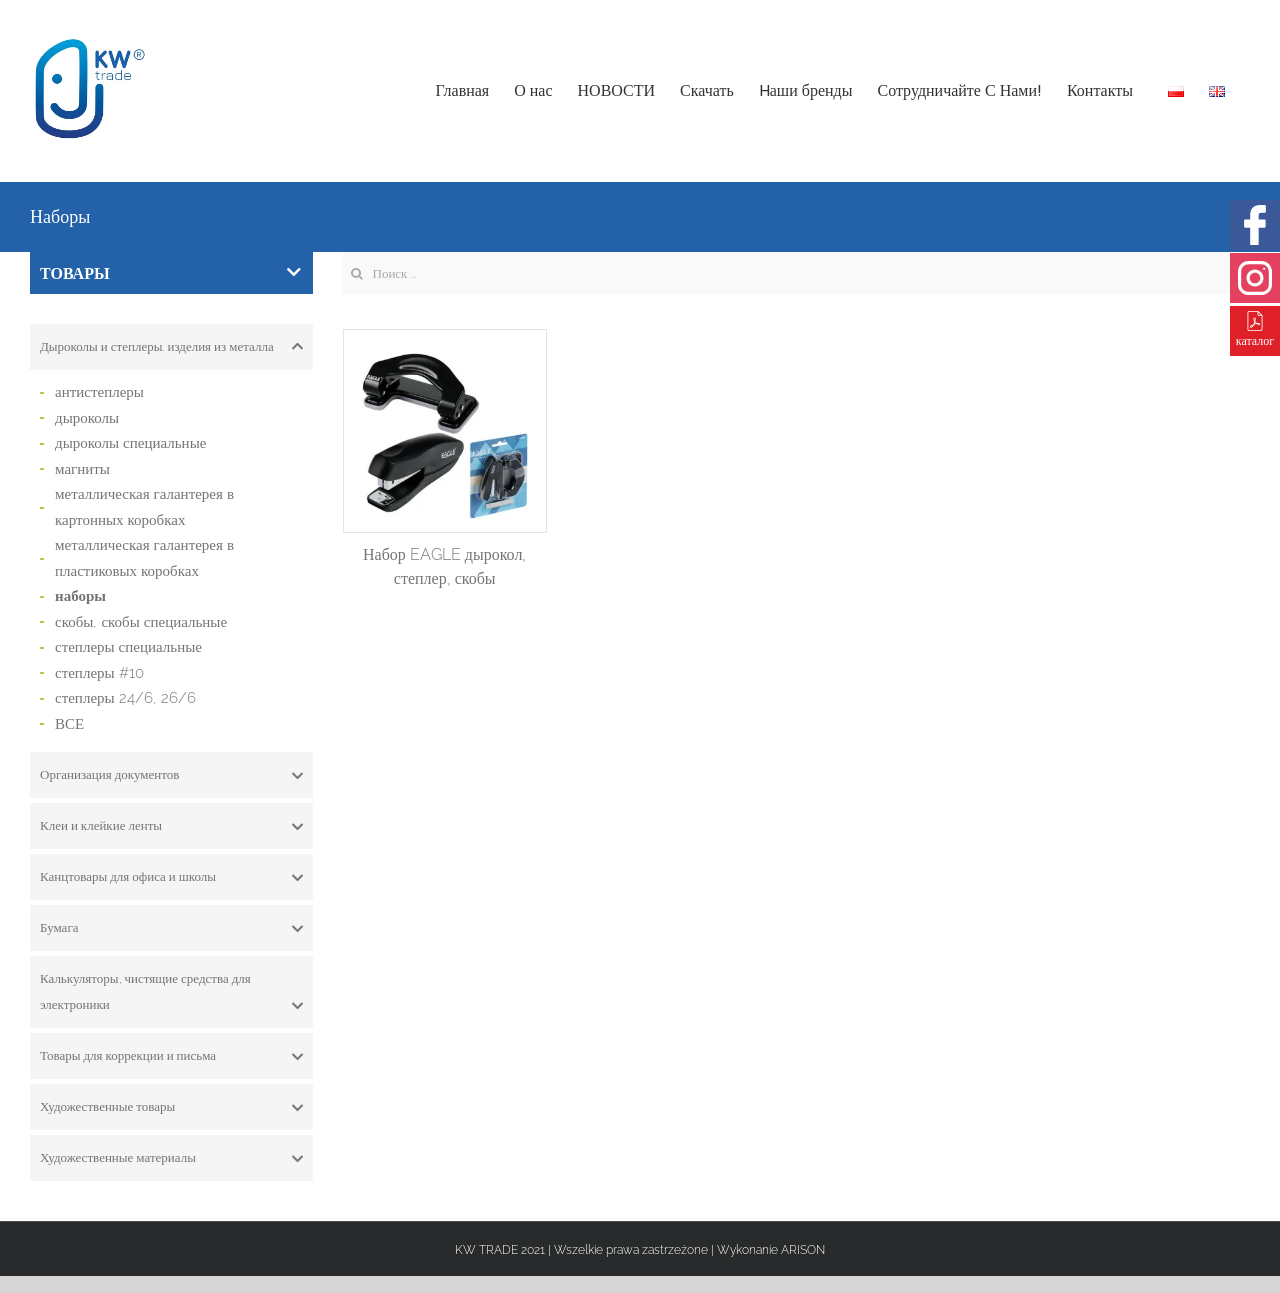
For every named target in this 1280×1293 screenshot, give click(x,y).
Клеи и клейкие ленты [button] (171, 826)
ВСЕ (69, 724)
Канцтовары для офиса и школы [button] (171, 877)
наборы (80, 596)
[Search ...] (797, 273)
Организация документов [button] (171, 775)
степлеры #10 (99, 673)
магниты (82, 469)
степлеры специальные (128, 647)
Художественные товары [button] (171, 1107)
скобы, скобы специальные (141, 622)
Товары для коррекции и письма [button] (171, 1056)
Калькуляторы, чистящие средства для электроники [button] (171, 994)
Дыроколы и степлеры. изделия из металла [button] (171, 347)
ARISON (803, 1250)
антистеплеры (99, 392)
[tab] (171, 347)
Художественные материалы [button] (171, 1158)
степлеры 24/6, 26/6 (125, 698)
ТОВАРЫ (170, 273)
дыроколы (87, 418)
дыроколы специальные (130, 443)
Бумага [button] (171, 928)
